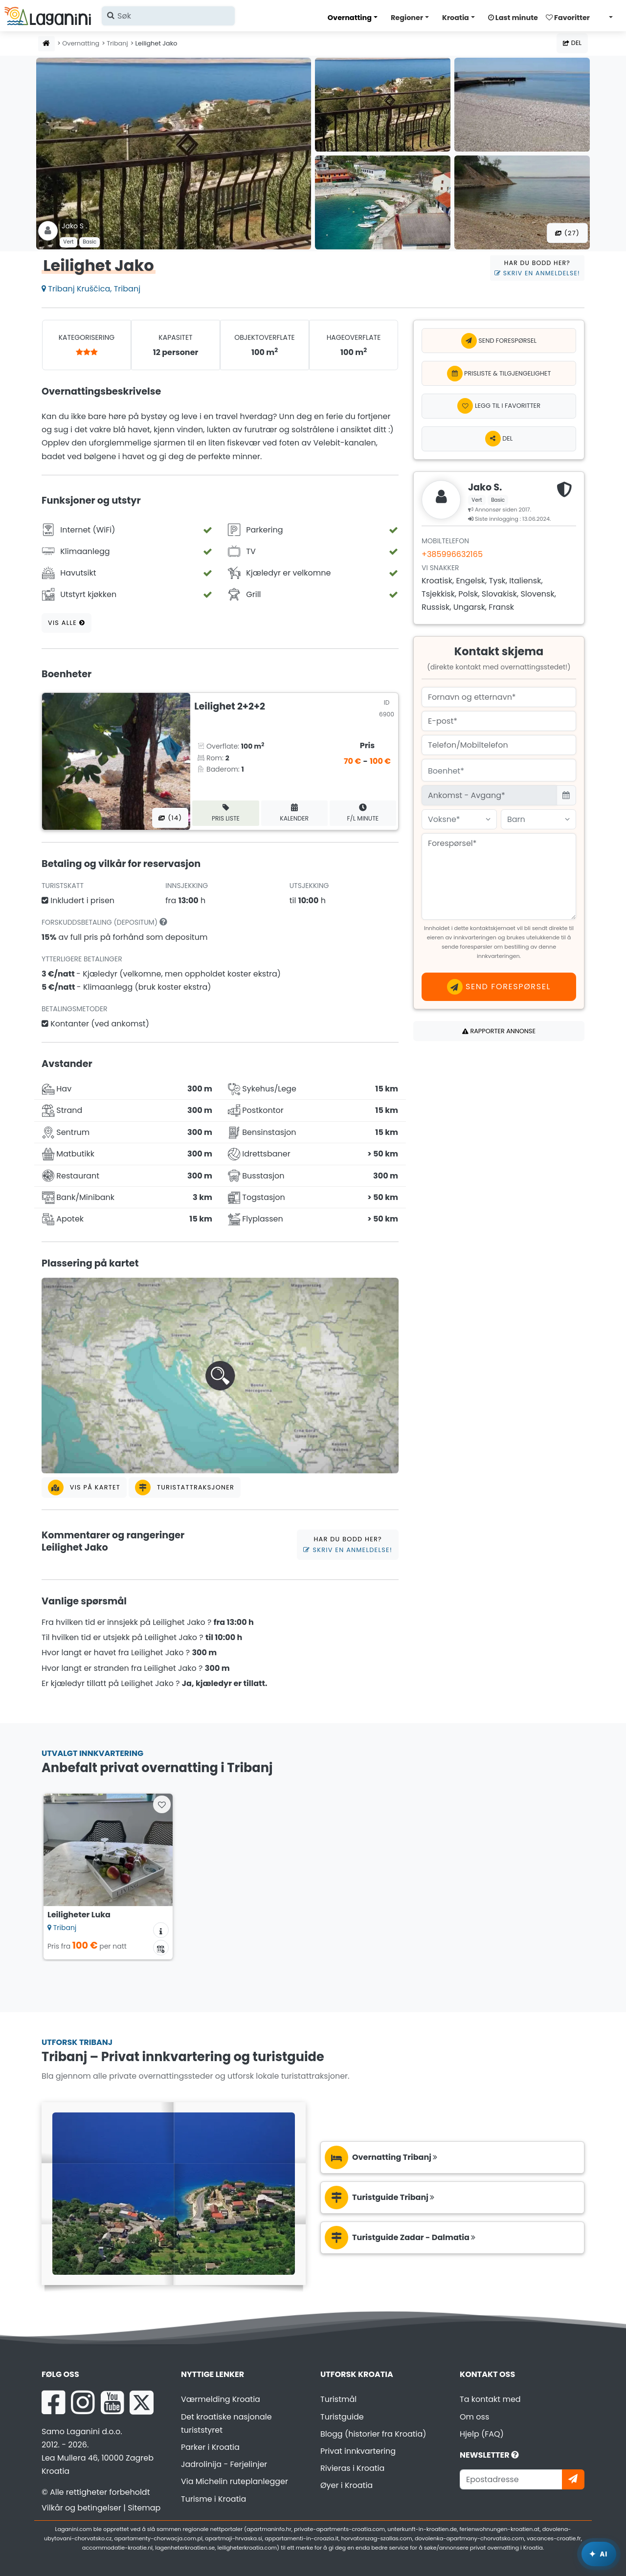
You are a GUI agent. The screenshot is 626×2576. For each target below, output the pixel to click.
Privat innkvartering (358, 2451)
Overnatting (350, 17)
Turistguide (342, 2416)
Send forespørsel (499, 341)
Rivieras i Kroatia (352, 2468)
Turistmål (338, 2399)
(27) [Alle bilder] (567, 233)
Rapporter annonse (499, 1031)
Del (572, 43)
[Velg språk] (608, 17)
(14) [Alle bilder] (170, 818)
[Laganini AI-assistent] (598, 2554)
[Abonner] (573, 2479)
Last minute (513, 17)
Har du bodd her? (537, 268)
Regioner (407, 17)
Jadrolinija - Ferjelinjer (224, 2464)
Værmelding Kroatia (220, 2399)
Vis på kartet (84, 1487)
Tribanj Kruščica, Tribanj (91, 288)
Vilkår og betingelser (81, 2507)
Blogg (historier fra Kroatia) (373, 2434)
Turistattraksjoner (184, 1487)
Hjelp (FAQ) (482, 2434)
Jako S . (74, 226)
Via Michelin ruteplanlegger (234, 2481)
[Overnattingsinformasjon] (161, 1930)
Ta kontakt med (490, 2399)
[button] (220, 1375)
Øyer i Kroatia (346, 2485)
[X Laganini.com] (142, 2402)
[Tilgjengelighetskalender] (161, 1947)
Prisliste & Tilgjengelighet (499, 373)
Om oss (474, 2416)
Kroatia (455, 17)
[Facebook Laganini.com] (53, 2402)
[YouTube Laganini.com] (112, 2402)
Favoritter (568, 17)
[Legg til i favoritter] (499, 406)
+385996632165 (452, 554)
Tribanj (117, 43)
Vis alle (66, 623)
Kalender (294, 812)
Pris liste (226, 812)
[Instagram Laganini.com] (82, 2402)
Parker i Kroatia (210, 2447)
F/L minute (363, 812)
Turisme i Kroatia (213, 2499)
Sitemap (144, 2507)
